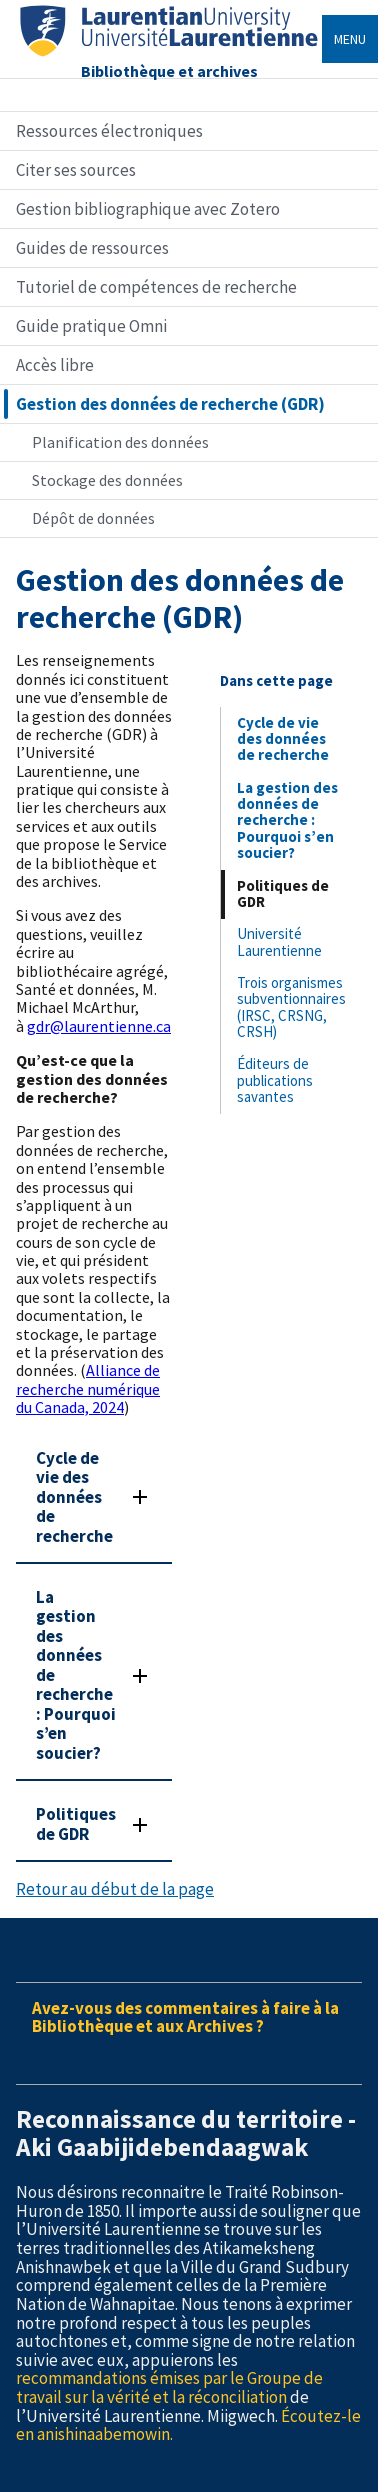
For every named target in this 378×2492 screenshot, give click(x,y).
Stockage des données (107, 480)
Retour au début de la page (115, 1889)
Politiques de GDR (283, 893)
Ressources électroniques (109, 131)
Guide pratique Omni (91, 326)
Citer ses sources (76, 170)
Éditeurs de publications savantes (275, 1080)
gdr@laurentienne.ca (99, 1026)
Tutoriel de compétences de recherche (156, 287)
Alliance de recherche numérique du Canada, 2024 (88, 1388)
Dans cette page (276, 680)
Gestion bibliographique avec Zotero (148, 209)
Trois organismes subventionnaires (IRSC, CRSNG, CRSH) (291, 1007)
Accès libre (55, 365)
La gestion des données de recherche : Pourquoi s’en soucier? (287, 820)
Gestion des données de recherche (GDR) (170, 404)
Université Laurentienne (279, 941)
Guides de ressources (92, 248)
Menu (350, 39)
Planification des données (120, 442)
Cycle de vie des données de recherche (283, 739)
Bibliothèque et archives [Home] (169, 71)
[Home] (169, 56)
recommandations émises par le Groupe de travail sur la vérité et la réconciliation (169, 2387)
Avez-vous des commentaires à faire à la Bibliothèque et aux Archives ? (185, 2017)
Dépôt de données (93, 518)
